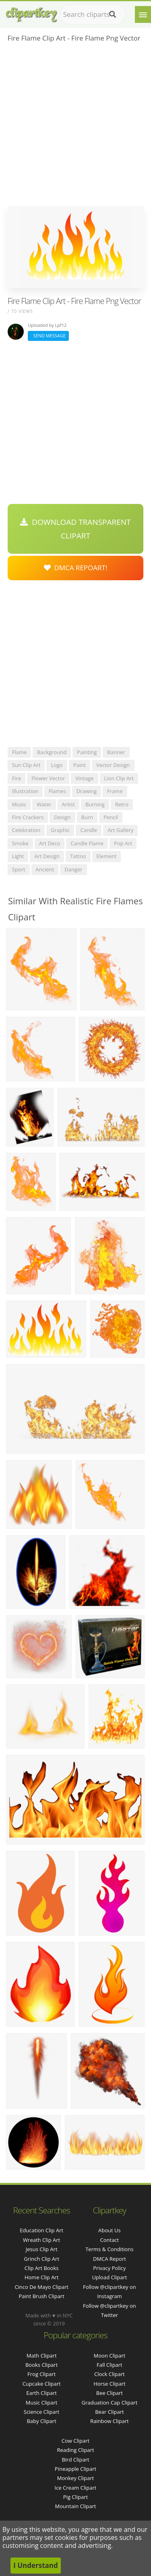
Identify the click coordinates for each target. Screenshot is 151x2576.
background (51, 752)
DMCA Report (109, 2258)
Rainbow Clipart (109, 2421)
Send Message (48, 335)
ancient (45, 869)
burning (95, 804)
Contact (109, 2240)
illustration (25, 791)
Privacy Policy (109, 2268)
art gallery (120, 830)
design (62, 817)
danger (73, 869)
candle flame (86, 843)
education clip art (41, 2230)
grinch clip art (41, 2258)
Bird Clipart (75, 2459)
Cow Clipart (75, 2440)
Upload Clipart (109, 2277)
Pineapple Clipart (75, 2468)
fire (16, 778)
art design (47, 856)
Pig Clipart (75, 2497)
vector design (113, 765)
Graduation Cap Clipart (109, 2402)
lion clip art (119, 778)
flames (57, 791)
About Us (109, 2230)
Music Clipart (42, 2402)
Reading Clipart (75, 2450)
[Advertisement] (75, 127)
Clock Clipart (109, 2374)
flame (19, 752)
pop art (123, 843)
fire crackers (28, 817)
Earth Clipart (41, 2393)
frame (115, 791)
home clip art (41, 2277)
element (107, 856)
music (19, 804)
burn (87, 817)
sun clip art (26, 765)
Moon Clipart (110, 2355)
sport (18, 869)
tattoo (78, 856)
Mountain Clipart (75, 2506)
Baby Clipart (41, 2421)
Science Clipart (42, 2411)
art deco (49, 843)
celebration (26, 830)
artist (68, 804)
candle (88, 830)
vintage (84, 778)
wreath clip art (41, 2240)
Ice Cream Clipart (76, 2487)
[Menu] (143, 14)
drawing (87, 791)
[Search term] (93, 14)
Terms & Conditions (109, 2249)
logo (57, 765)
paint (79, 765)
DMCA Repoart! (76, 567)
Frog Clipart (41, 2374)
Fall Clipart (109, 2364)
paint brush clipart (41, 2296)
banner (116, 752)
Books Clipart (41, 2364)
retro (121, 804)
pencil (110, 817)
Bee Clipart (109, 2393)
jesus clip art (42, 2249)
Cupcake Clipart (42, 2383)
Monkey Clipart (75, 2478)
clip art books (42, 2268)
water (44, 804)
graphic (60, 830)
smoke (20, 843)
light (18, 856)
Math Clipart (42, 2355)
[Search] (112, 14)
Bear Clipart (109, 2411)
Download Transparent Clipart (75, 529)
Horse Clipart (109, 2383)
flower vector (48, 778)
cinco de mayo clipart (41, 2286)
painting (87, 752)
